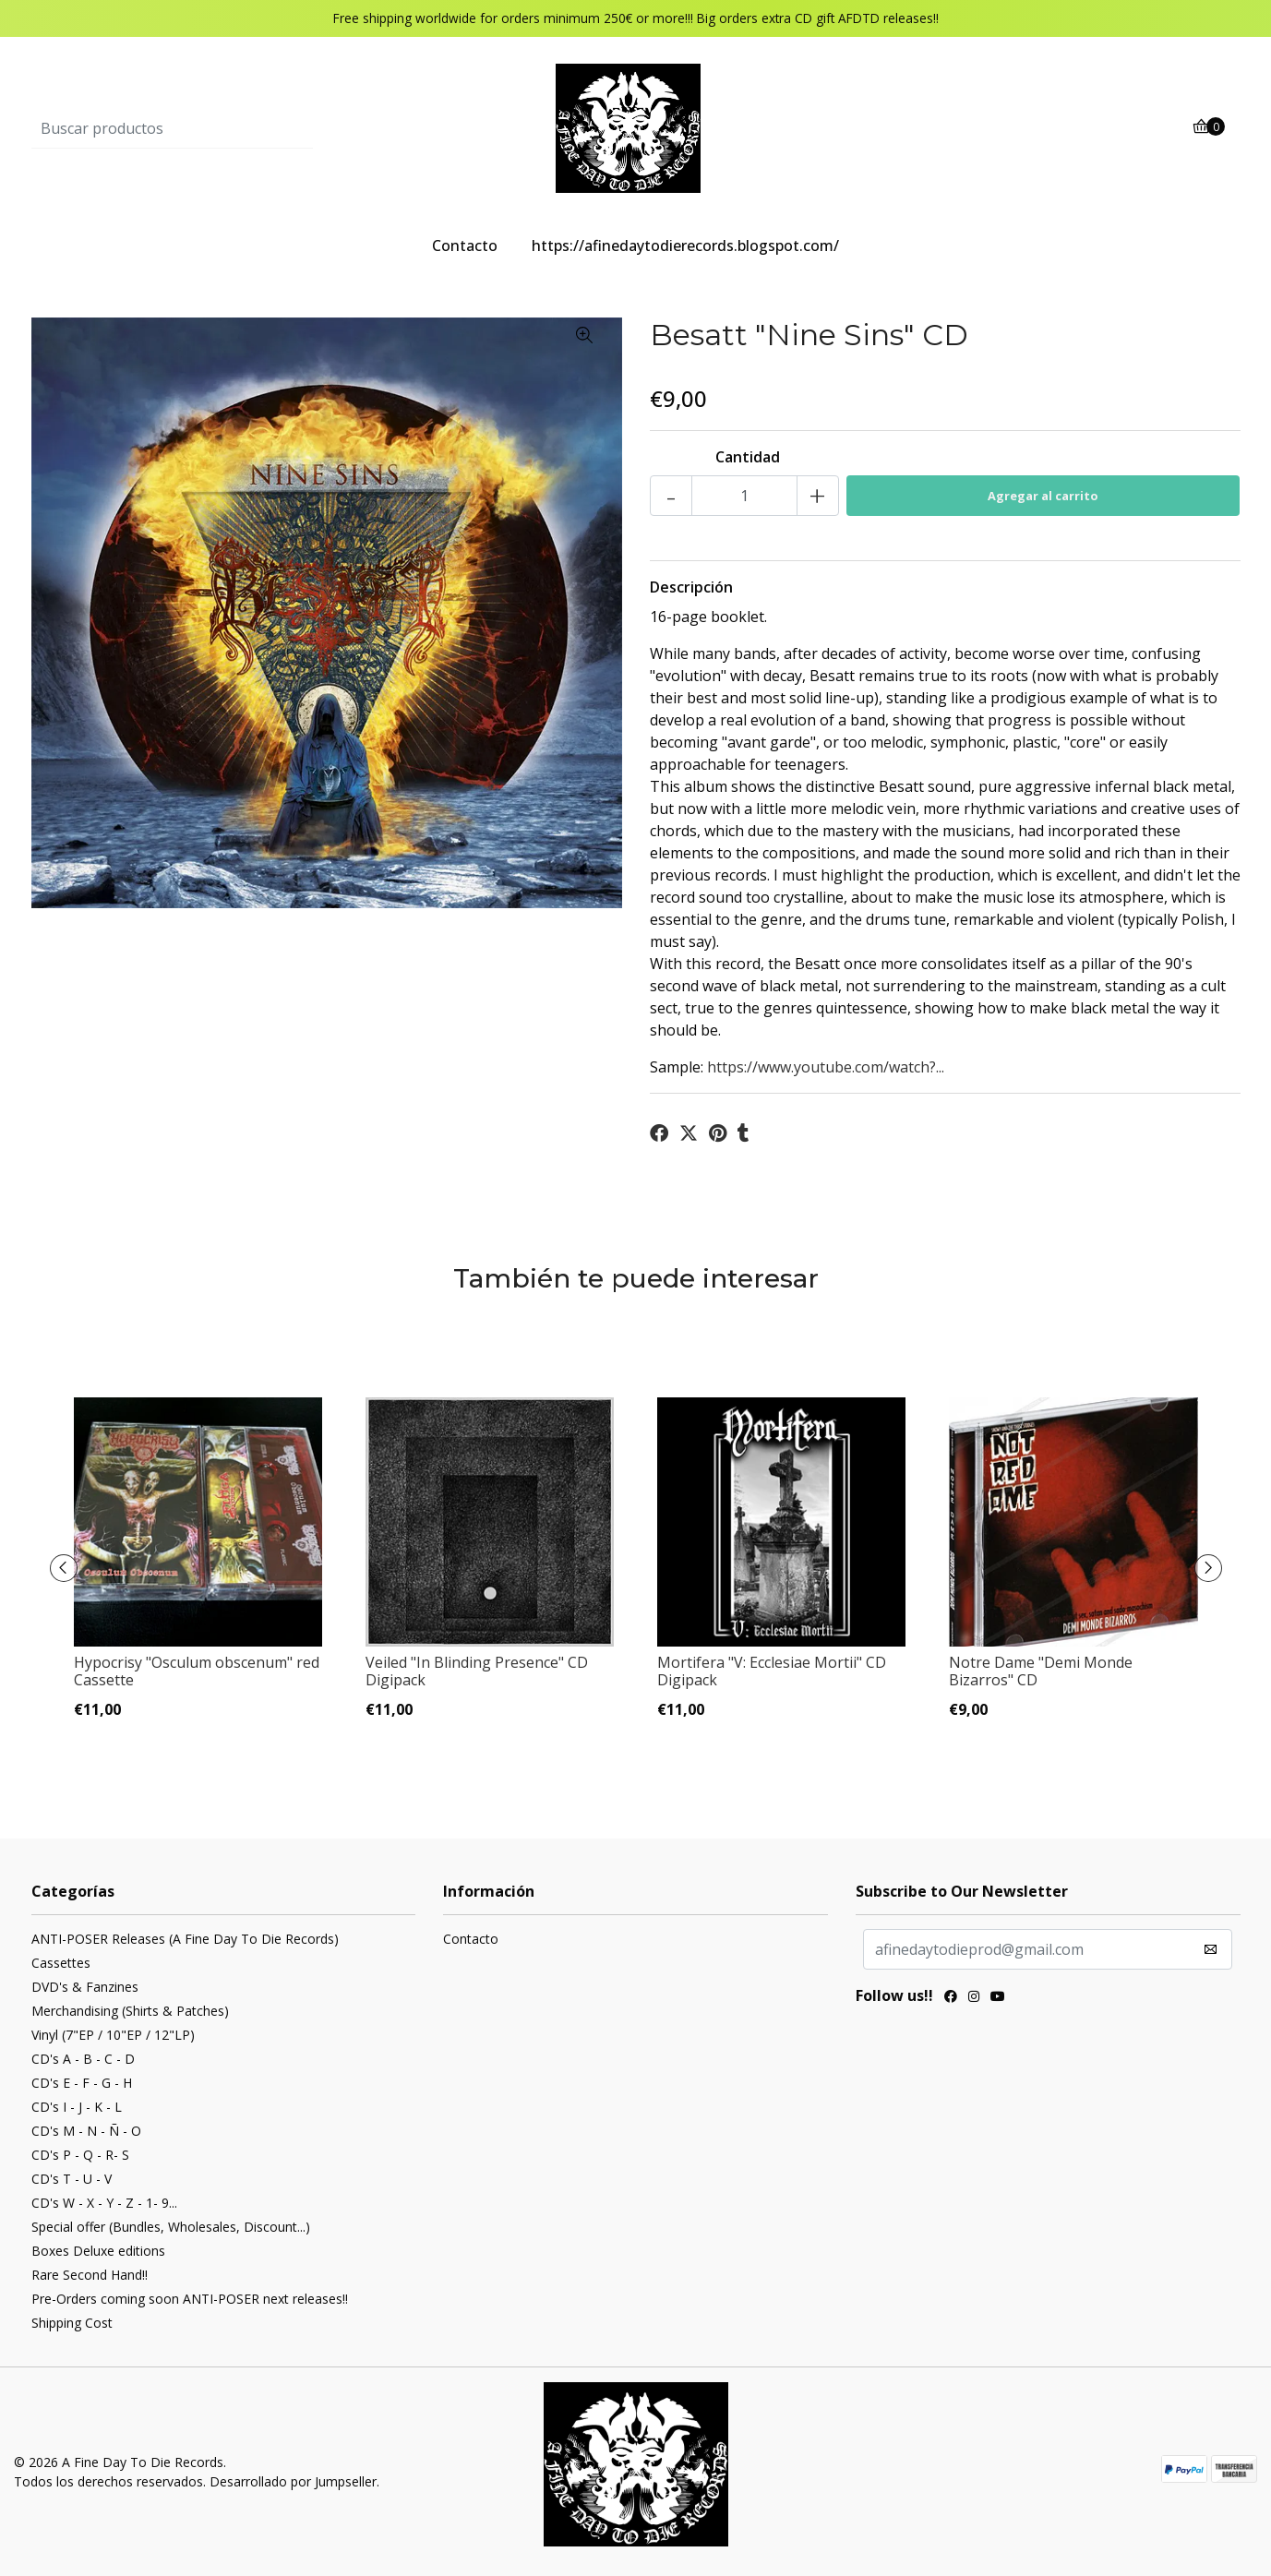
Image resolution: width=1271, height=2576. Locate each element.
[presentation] (64, 1568)
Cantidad (747, 457)
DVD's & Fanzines (84, 1986)
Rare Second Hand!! (89, 2274)
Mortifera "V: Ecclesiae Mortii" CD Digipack (771, 1671)
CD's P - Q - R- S (80, 2154)
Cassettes (60, 1962)
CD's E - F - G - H (81, 2082)
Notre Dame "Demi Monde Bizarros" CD (1041, 1671)
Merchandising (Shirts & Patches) (130, 2010)
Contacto (465, 245)
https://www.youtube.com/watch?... (825, 1067)
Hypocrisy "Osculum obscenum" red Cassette (196, 1671)
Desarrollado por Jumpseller (293, 2481)
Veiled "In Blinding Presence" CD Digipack (477, 1671)
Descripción (691, 587)
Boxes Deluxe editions (98, 2250)
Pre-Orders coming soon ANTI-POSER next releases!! (189, 2298)
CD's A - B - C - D (83, 2058)
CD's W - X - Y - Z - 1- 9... (104, 2202)
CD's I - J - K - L (76, 2106)
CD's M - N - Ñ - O (86, 2130)
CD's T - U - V (71, 2178)
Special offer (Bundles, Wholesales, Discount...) (170, 2226)
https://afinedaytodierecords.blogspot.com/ (685, 245)
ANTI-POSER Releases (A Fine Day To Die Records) (185, 1938)
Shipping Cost (72, 2322)
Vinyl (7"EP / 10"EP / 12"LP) (113, 2034)
